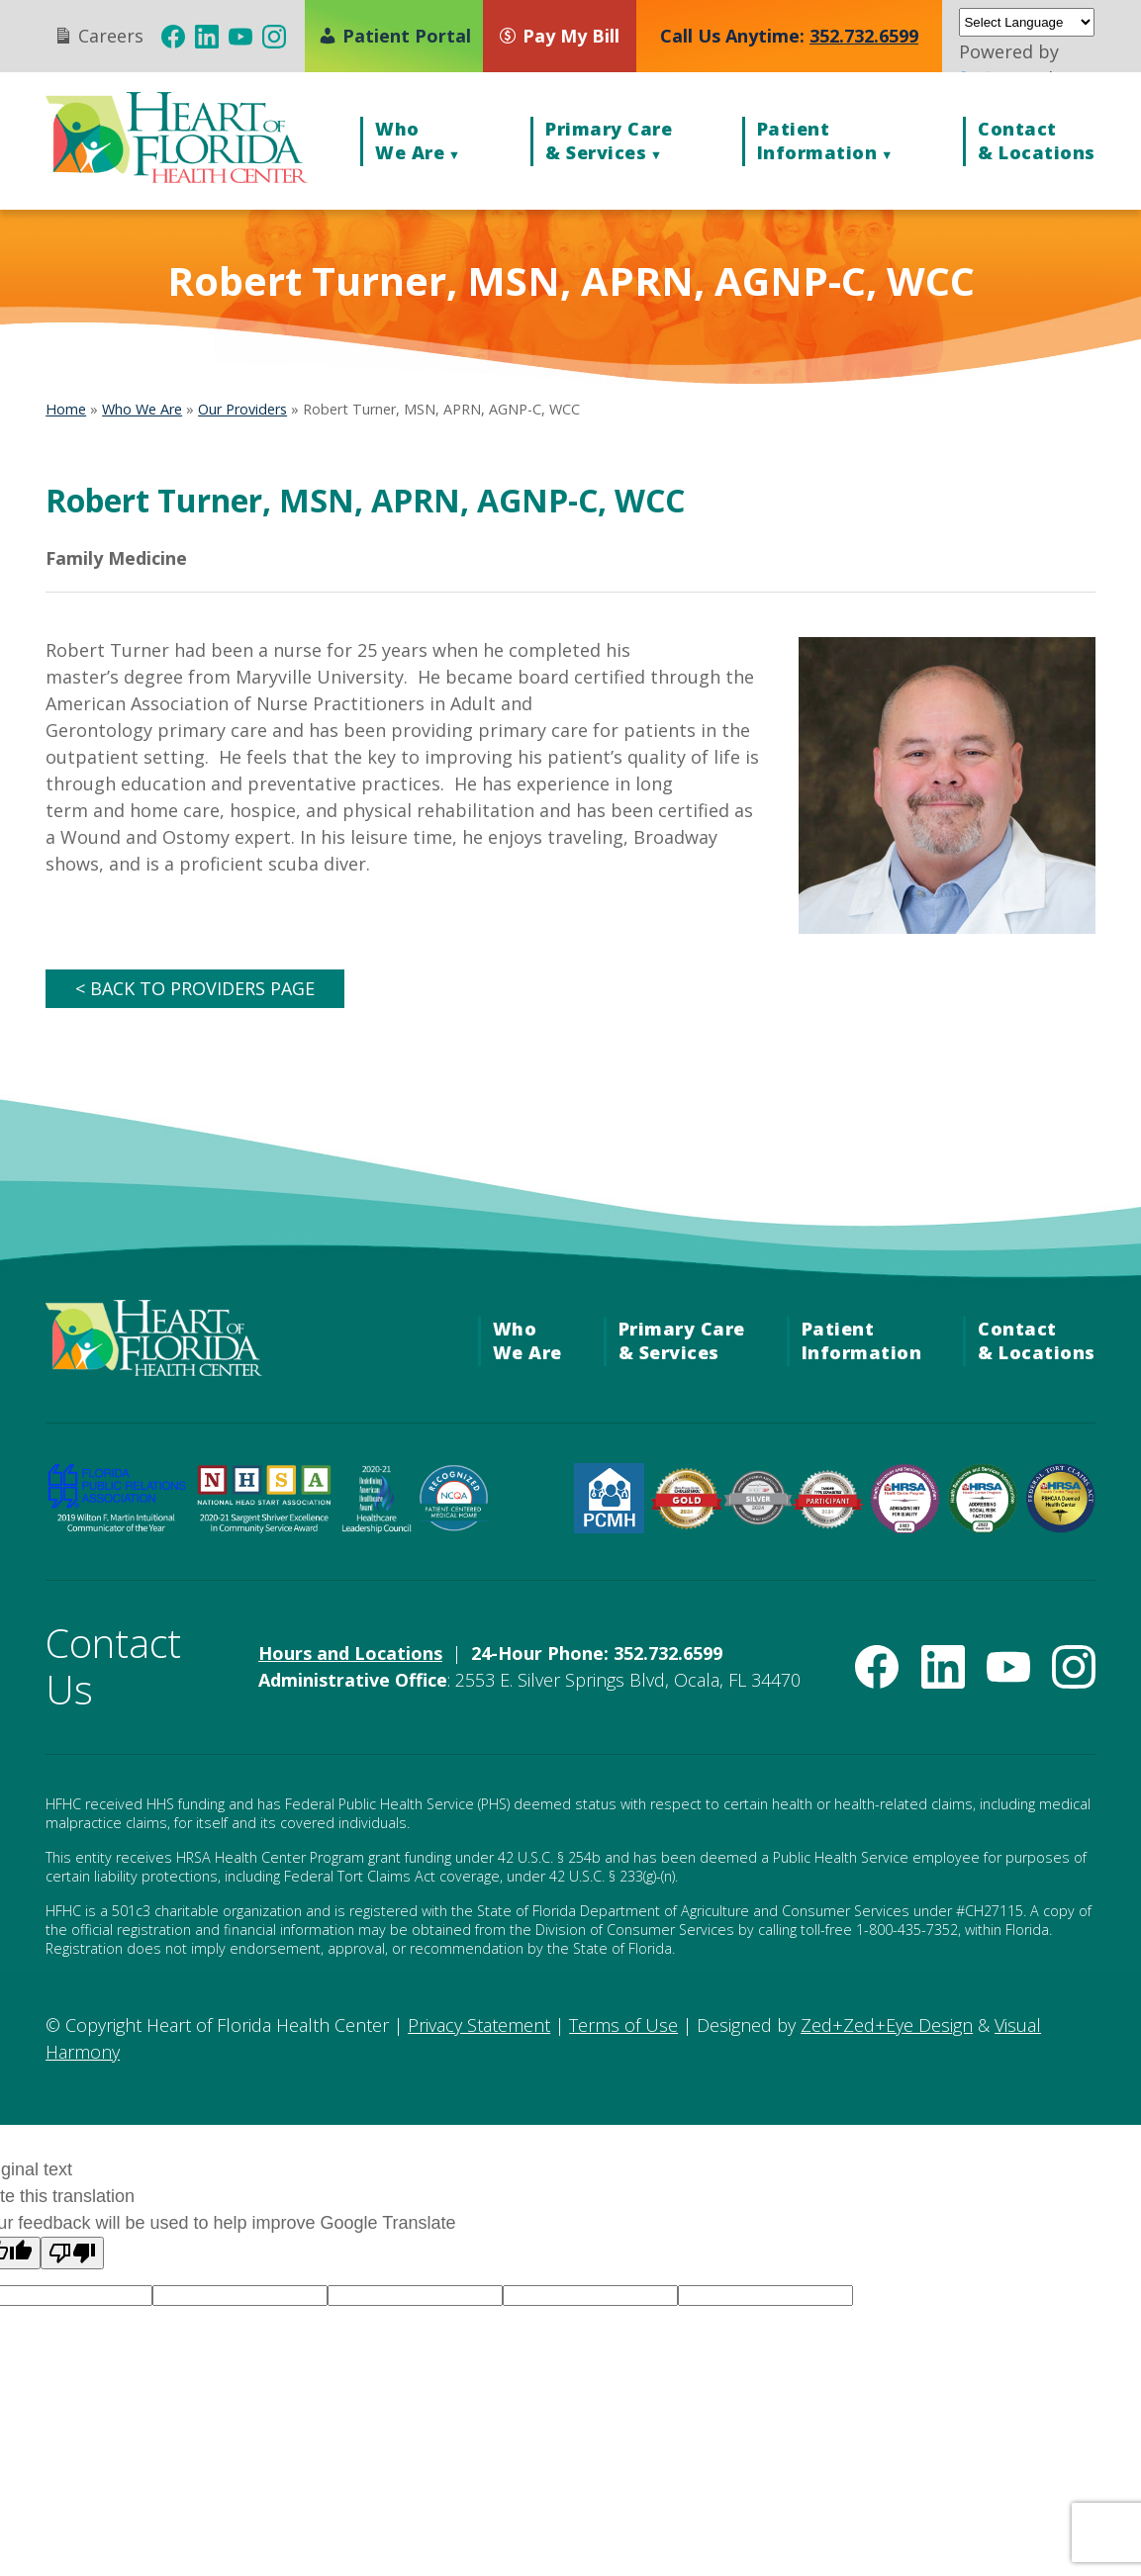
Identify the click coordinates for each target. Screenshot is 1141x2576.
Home (66, 409)
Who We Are (142, 409)
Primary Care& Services (608, 140)
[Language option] (240, 2295)
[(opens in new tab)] (173, 36)
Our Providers (242, 409)
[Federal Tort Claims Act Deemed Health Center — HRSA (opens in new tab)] (1060, 1526)
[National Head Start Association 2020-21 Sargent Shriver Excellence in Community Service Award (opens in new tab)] (264, 1526)
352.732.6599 (863, 35)
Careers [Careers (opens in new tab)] (98, 35)
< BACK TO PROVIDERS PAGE (195, 988)
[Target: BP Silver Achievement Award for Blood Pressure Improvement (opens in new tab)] (757, 1518)
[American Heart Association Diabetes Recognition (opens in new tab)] (828, 1522)
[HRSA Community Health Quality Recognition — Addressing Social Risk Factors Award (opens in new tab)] (982, 1526)
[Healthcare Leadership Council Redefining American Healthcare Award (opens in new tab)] (376, 1526)
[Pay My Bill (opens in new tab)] (568, 35)
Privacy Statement (479, 2025)
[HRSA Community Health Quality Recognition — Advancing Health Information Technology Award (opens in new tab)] (905, 1526)
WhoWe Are (409, 140)
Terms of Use (623, 2025)
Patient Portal (394, 35)
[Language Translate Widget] (1026, 22)
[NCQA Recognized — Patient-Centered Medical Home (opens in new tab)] (454, 1526)
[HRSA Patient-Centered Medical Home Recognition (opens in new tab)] (609, 1526)
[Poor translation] (72, 2253)
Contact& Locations (1036, 140)
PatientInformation (817, 140)
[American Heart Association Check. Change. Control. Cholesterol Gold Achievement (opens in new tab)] (686, 1523)
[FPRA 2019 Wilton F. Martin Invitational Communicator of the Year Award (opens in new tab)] (116, 1526)
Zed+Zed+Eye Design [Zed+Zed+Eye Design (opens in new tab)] (887, 2025)
